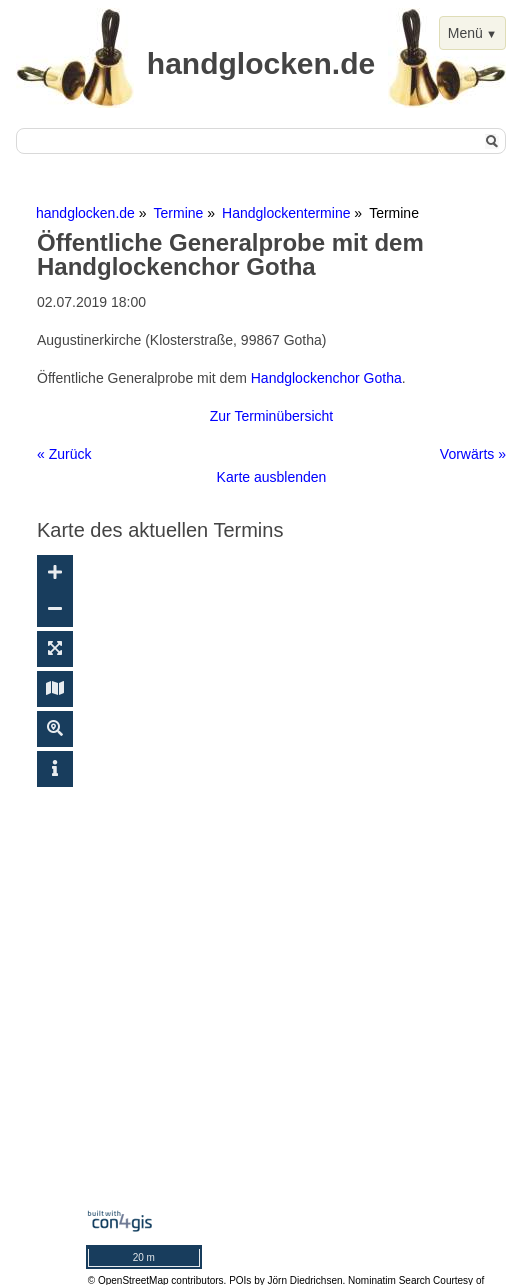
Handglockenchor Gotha (326, 378)
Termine (179, 213)
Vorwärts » (473, 454)
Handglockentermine (286, 213)
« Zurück (64, 454)
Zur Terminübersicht (271, 416)
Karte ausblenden (272, 477)
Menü (465, 33)
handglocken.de (85, 213)
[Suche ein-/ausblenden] (55, 729)
